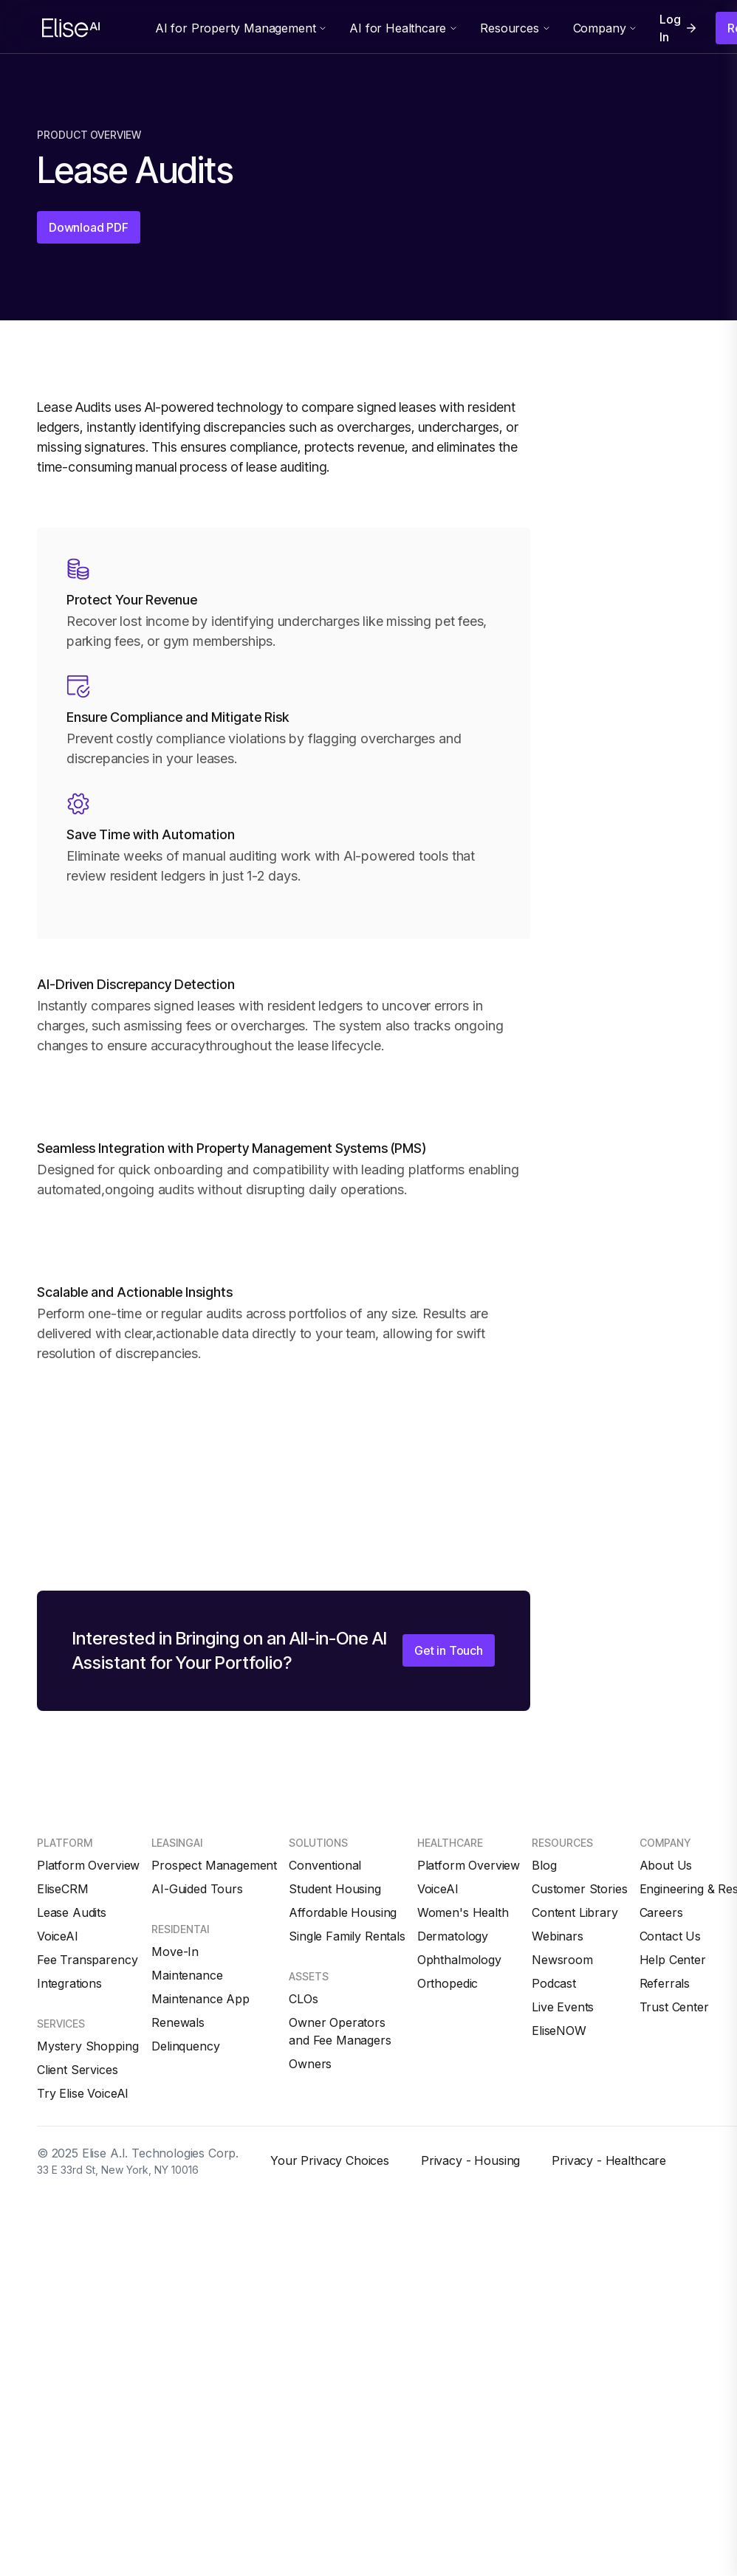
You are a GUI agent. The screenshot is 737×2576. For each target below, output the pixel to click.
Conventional (325, 1865)
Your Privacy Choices (329, 2160)
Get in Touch (448, 1650)
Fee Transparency (87, 1959)
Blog (544, 1865)
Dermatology (452, 1936)
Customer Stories (579, 1888)
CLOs (303, 1998)
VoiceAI (57, 1936)
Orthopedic (447, 1983)
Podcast (554, 1983)
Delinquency (185, 2046)
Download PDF (88, 227)
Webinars (557, 1936)
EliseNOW (559, 2030)
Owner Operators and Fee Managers (340, 2031)
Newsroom (562, 1959)
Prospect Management (214, 1865)
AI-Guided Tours (197, 1888)
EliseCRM (63, 1888)
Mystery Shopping (87, 2046)
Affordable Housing (343, 1912)
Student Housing (335, 1888)
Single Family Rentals (347, 1936)
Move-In (175, 1951)
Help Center (673, 1959)
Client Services (77, 2069)
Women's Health (463, 1912)
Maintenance (186, 1975)
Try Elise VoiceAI (82, 2093)
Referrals (665, 1983)
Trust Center (674, 2007)
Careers (661, 1912)
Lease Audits (71, 1912)
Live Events (563, 2007)
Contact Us (670, 1936)
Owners (310, 2063)
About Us (666, 1865)
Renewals (178, 2022)
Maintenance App (200, 1998)
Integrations (69, 1983)
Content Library (575, 1912)
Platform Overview (88, 1865)
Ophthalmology (459, 1959)
